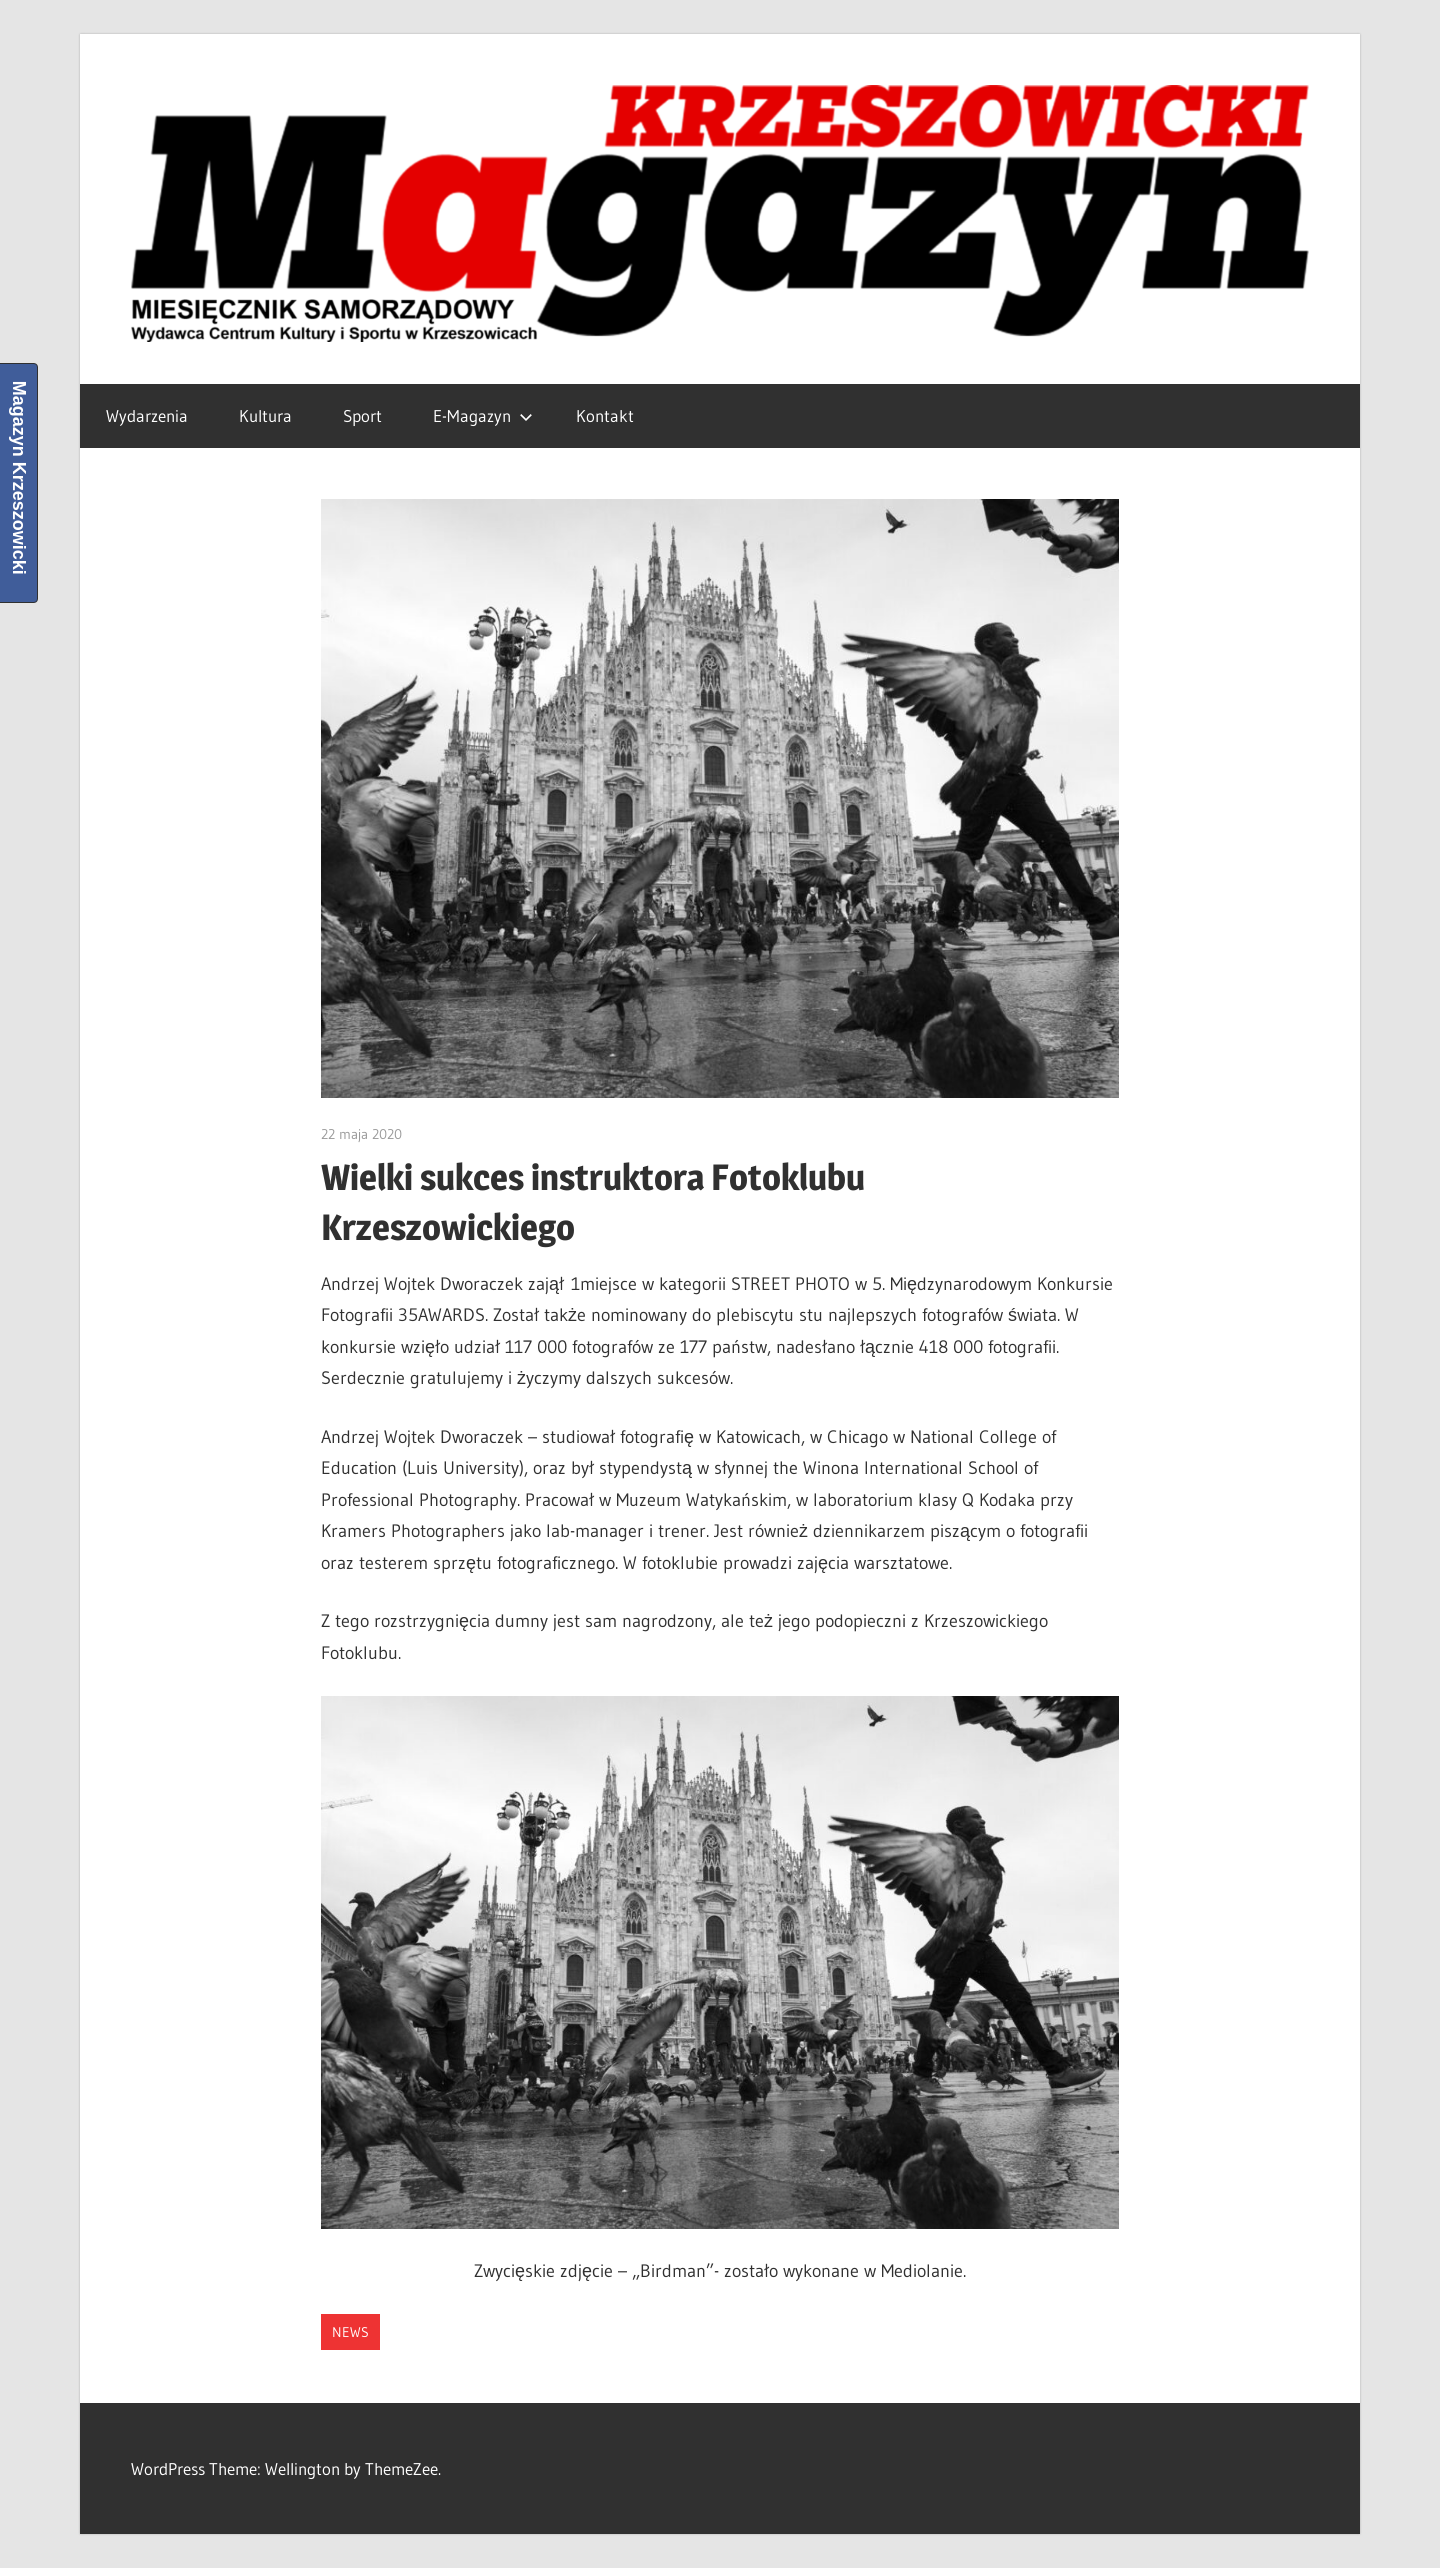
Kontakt (605, 415)
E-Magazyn (483, 415)
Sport (362, 415)
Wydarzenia (147, 415)
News (350, 2332)
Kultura (265, 415)
